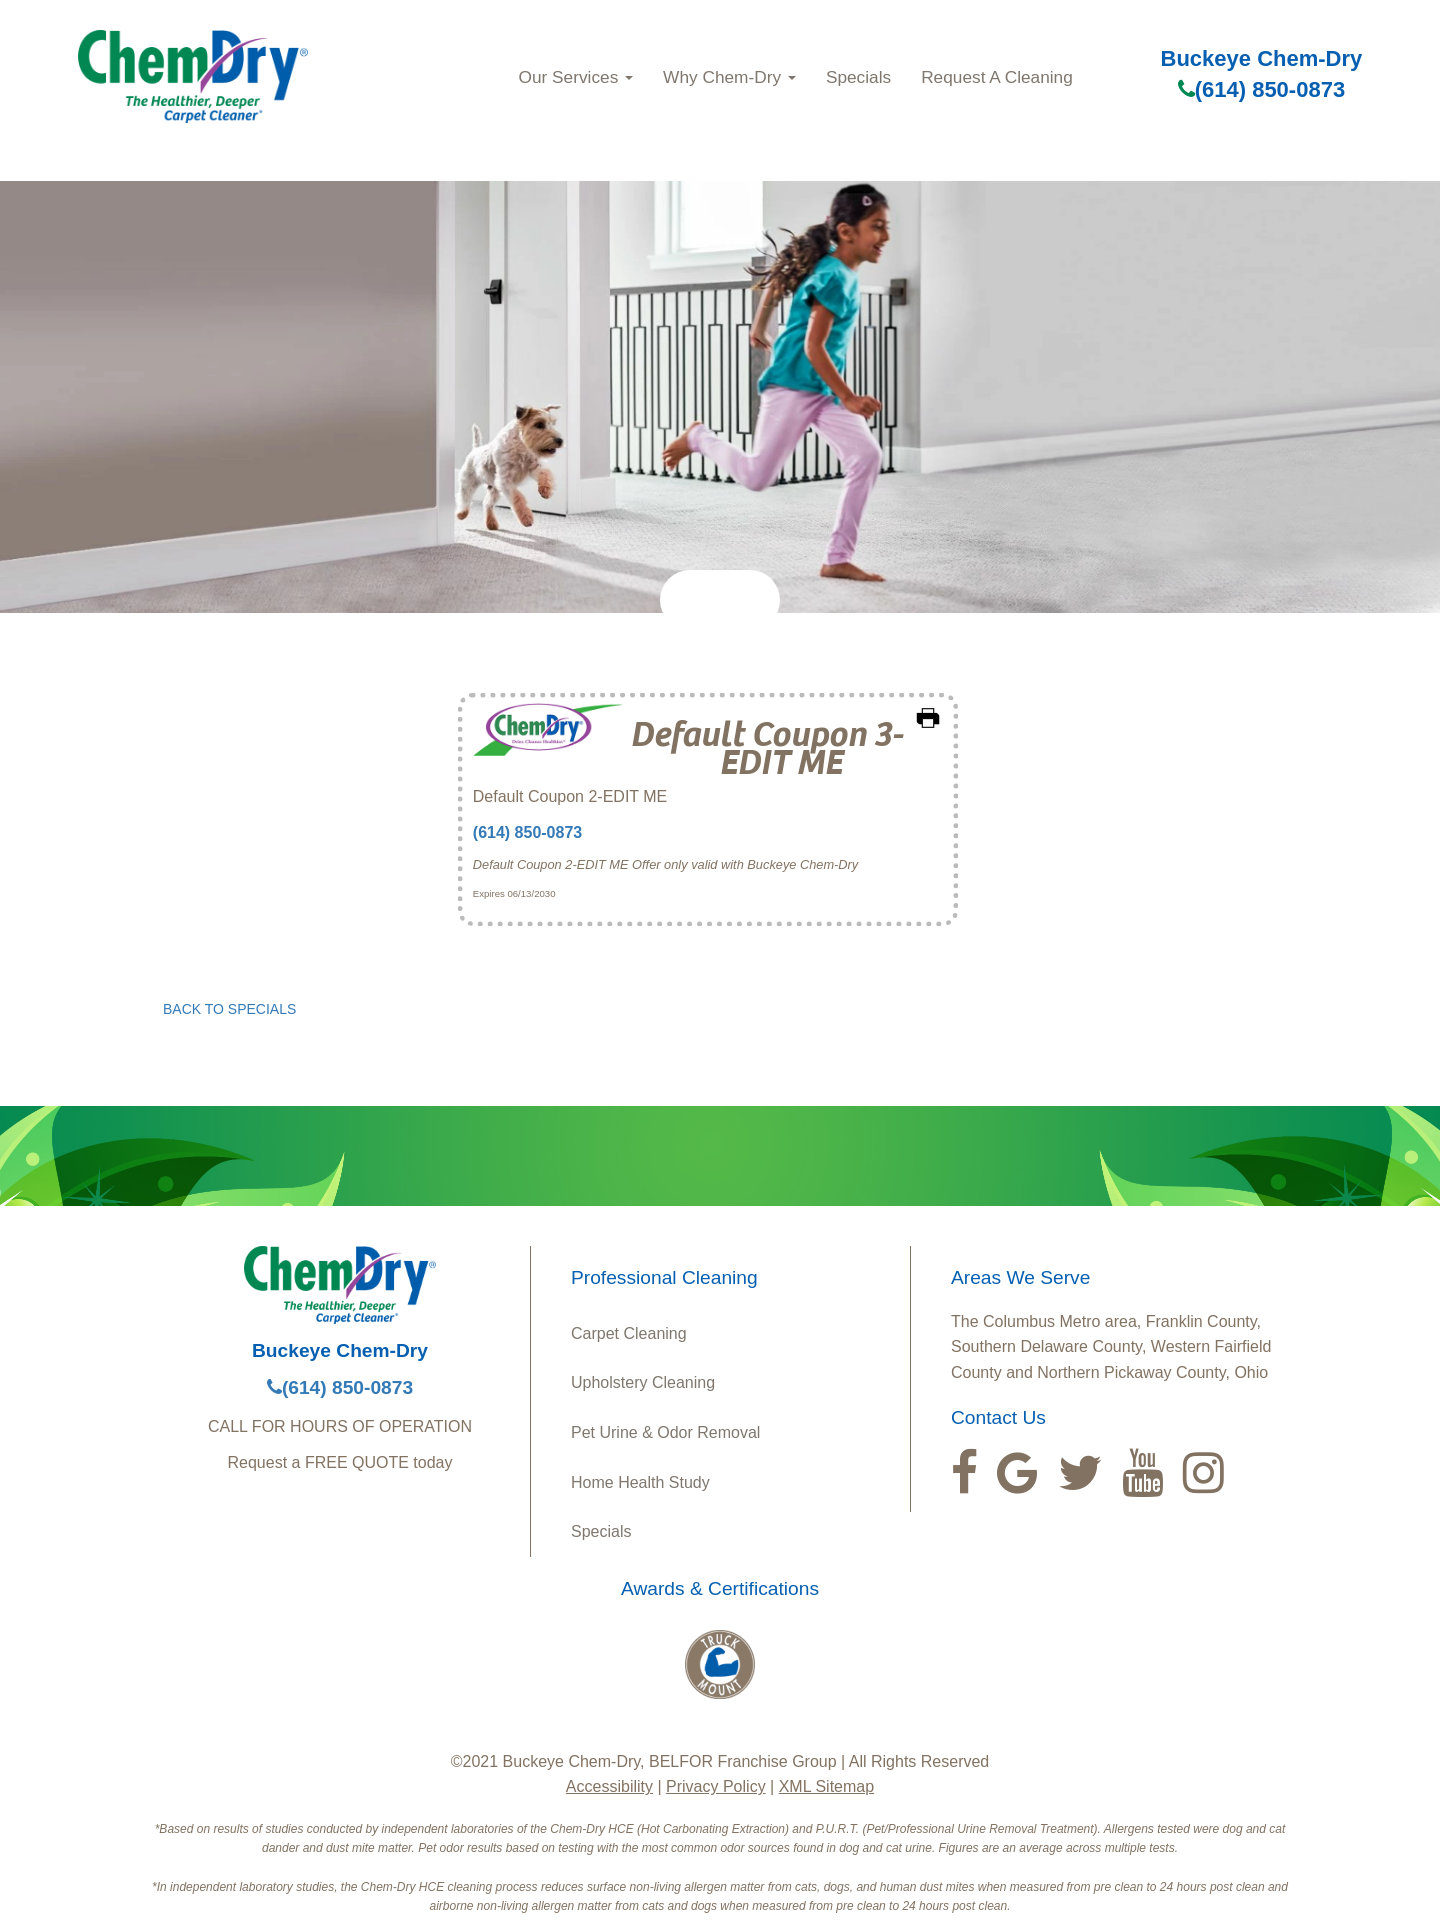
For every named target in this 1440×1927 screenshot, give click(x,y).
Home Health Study (640, 1482)
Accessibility (609, 1786)
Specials (858, 77)
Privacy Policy (716, 1786)
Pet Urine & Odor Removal (665, 1432)
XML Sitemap (826, 1786)
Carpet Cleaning (629, 1333)
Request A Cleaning (997, 77)
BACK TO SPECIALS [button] (229, 1009)
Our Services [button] (576, 77)
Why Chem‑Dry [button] (729, 77)
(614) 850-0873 (1261, 89)
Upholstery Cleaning (643, 1382)
